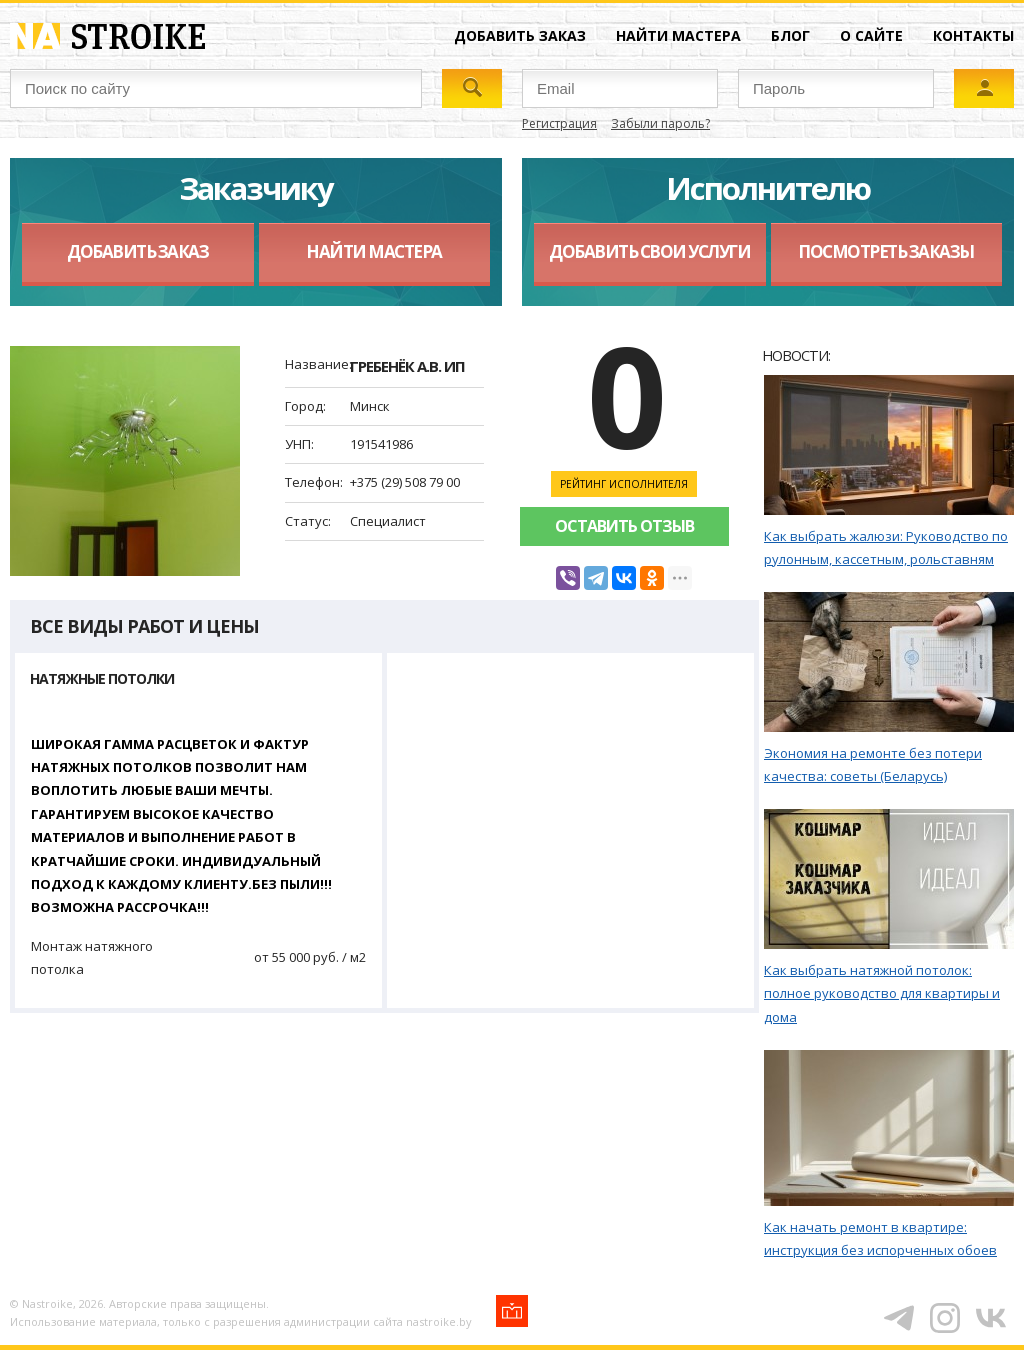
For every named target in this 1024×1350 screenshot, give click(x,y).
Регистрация (559, 123)
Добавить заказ (520, 35)
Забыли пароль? (660, 123)
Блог (790, 35)
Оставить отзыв (624, 526)
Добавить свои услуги (649, 251)
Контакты (973, 35)
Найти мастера (678, 35)
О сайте (871, 35)
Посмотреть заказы (886, 251)
